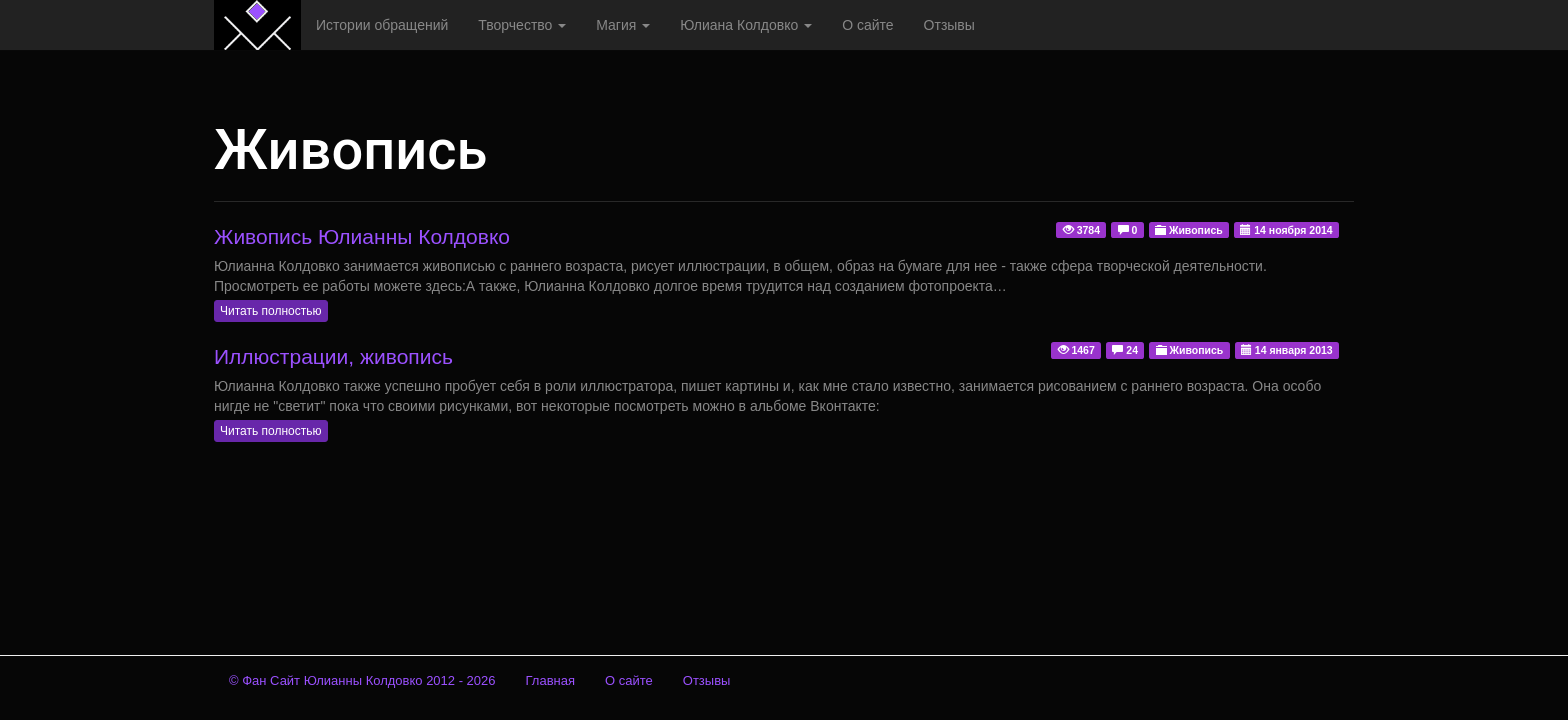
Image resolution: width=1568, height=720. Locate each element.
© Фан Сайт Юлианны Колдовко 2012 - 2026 (362, 680)
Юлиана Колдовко (746, 25)
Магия (623, 25)
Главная (550, 680)
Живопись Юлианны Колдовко (362, 236)
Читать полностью (271, 311)
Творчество (522, 25)
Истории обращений (382, 25)
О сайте (867, 25)
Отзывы (949, 25)
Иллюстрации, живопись (333, 356)
